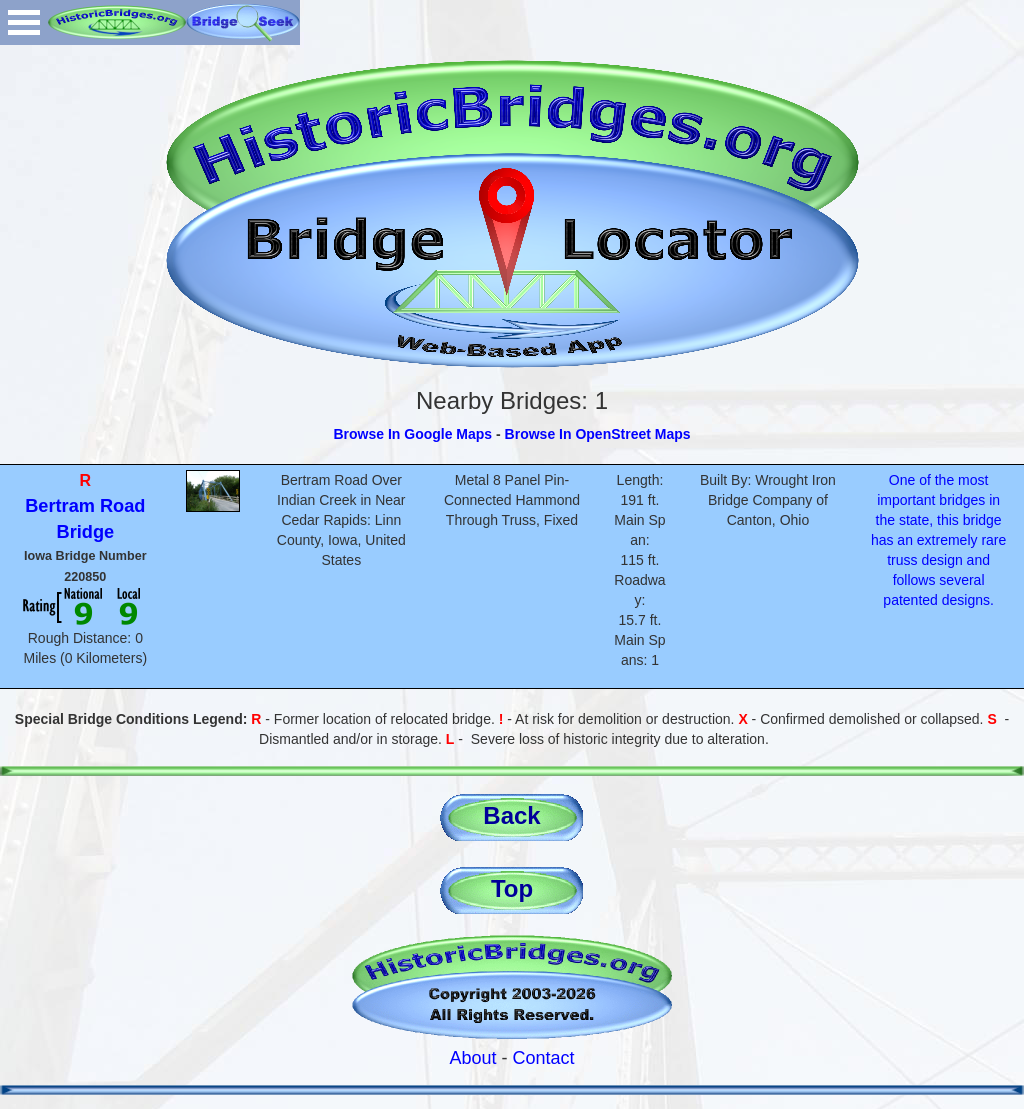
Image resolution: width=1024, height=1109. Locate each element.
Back (511, 815)
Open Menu (24, 22)
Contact (544, 1058)
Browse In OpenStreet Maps (598, 434)
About (472, 1058)
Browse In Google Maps (412, 434)
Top (512, 888)
